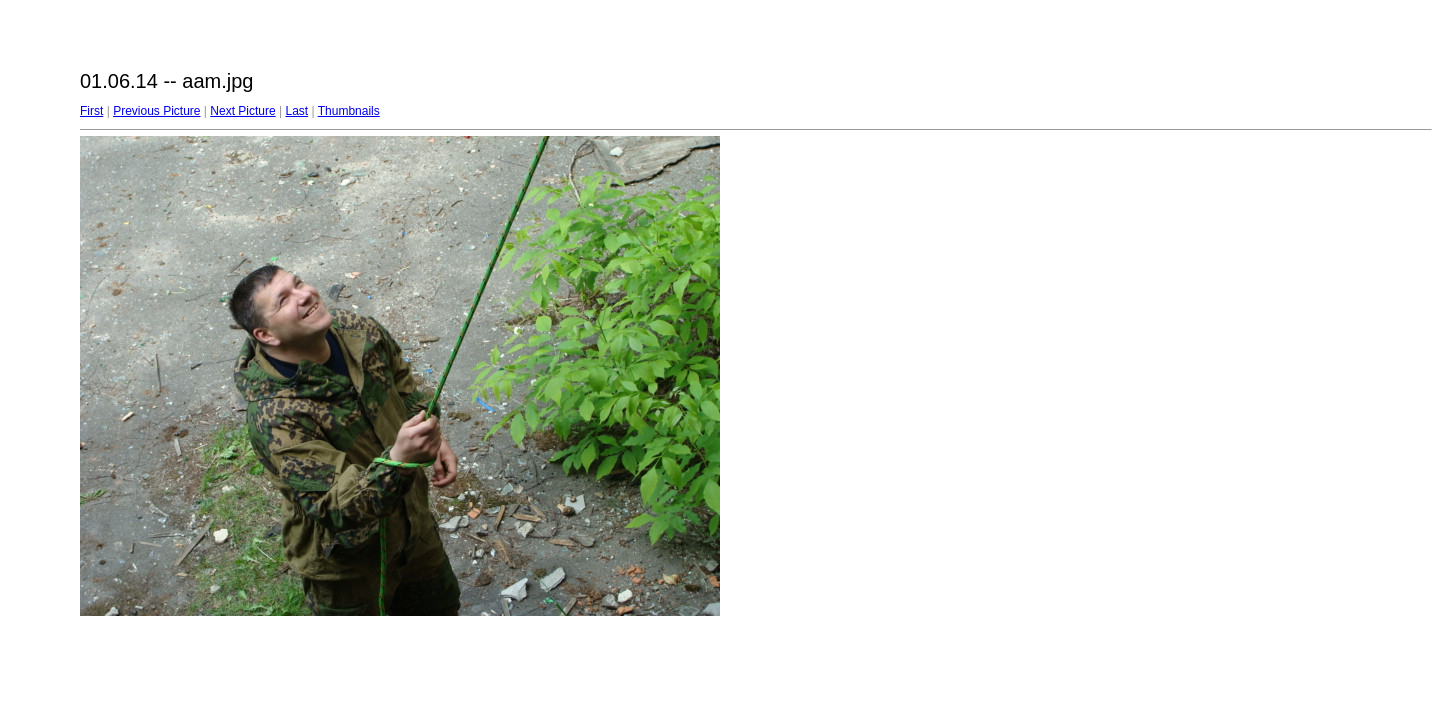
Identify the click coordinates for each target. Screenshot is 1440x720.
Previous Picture (156, 111)
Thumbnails (349, 111)
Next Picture (242, 111)
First (91, 111)
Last (296, 111)
